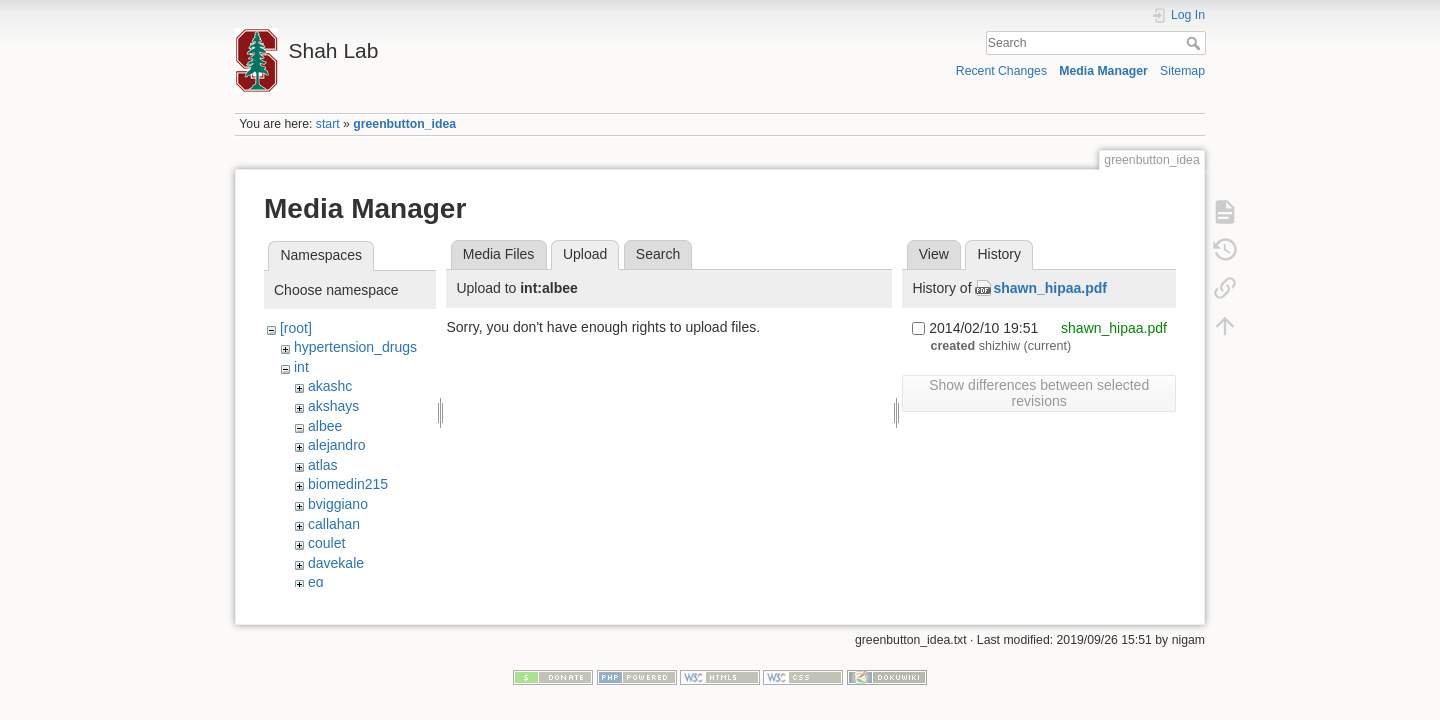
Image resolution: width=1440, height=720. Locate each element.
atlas (323, 465)
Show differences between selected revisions (1039, 393)
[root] (296, 328)
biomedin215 (348, 484)
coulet (326, 543)
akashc (330, 386)
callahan (334, 524)
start (328, 124)
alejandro (337, 445)
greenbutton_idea (404, 124)
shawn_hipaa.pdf (1050, 288)
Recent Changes (1001, 71)
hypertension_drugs (355, 347)
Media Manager (1103, 71)
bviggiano (338, 504)
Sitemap (1182, 71)
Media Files (499, 254)
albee (325, 426)
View (934, 254)
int (301, 367)
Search (1195, 43)
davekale (336, 563)
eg (316, 582)
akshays (333, 406)
